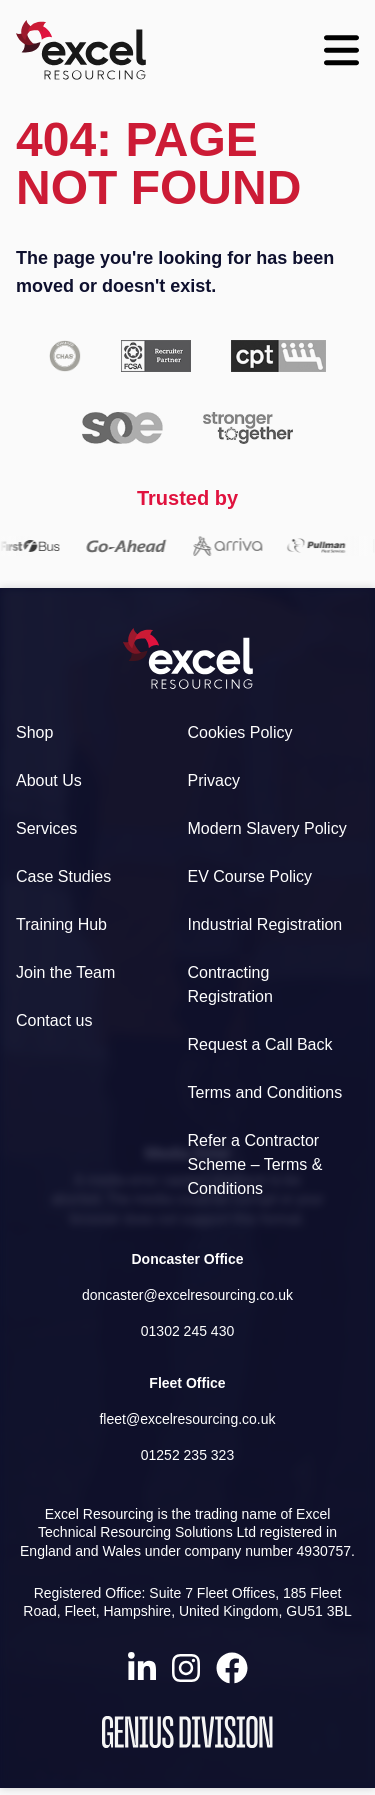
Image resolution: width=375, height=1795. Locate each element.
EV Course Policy (250, 876)
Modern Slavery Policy (267, 828)
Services (46, 828)
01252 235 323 (187, 1455)
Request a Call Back (260, 1044)
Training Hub (61, 924)
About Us (49, 780)
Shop (34, 732)
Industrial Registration (265, 924)
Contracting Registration (230, 984)
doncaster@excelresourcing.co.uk (187, 1295)
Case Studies (63, 876)
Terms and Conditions (265, 1092)
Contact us (54, 1020)
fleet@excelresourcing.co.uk (187, 1419)
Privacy (214, 780)
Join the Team (65, 972)
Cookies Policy (240, 732)
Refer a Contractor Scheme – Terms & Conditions (255, 1164)
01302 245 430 (187, 1331)
